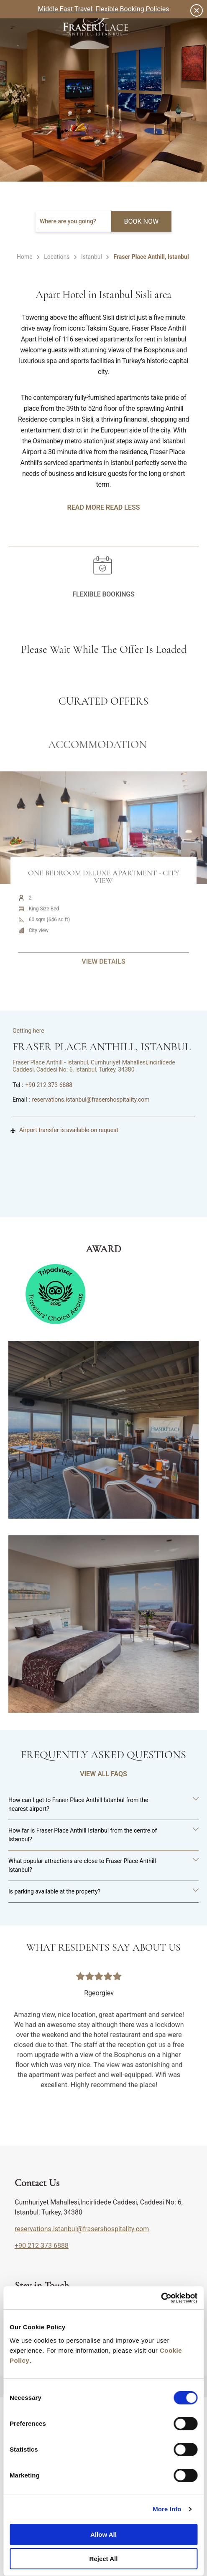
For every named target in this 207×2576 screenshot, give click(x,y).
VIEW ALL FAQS (103, 1774)
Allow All (103, 2534)
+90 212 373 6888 (48, 1085)
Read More (85, 507)
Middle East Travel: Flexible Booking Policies (103, 9)
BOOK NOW (141, 221)
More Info (167, 2509)
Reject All (103, 2558)
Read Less (123, 507)
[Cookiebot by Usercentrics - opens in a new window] (160, 2298)
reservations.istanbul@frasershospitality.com (91, 1099)
